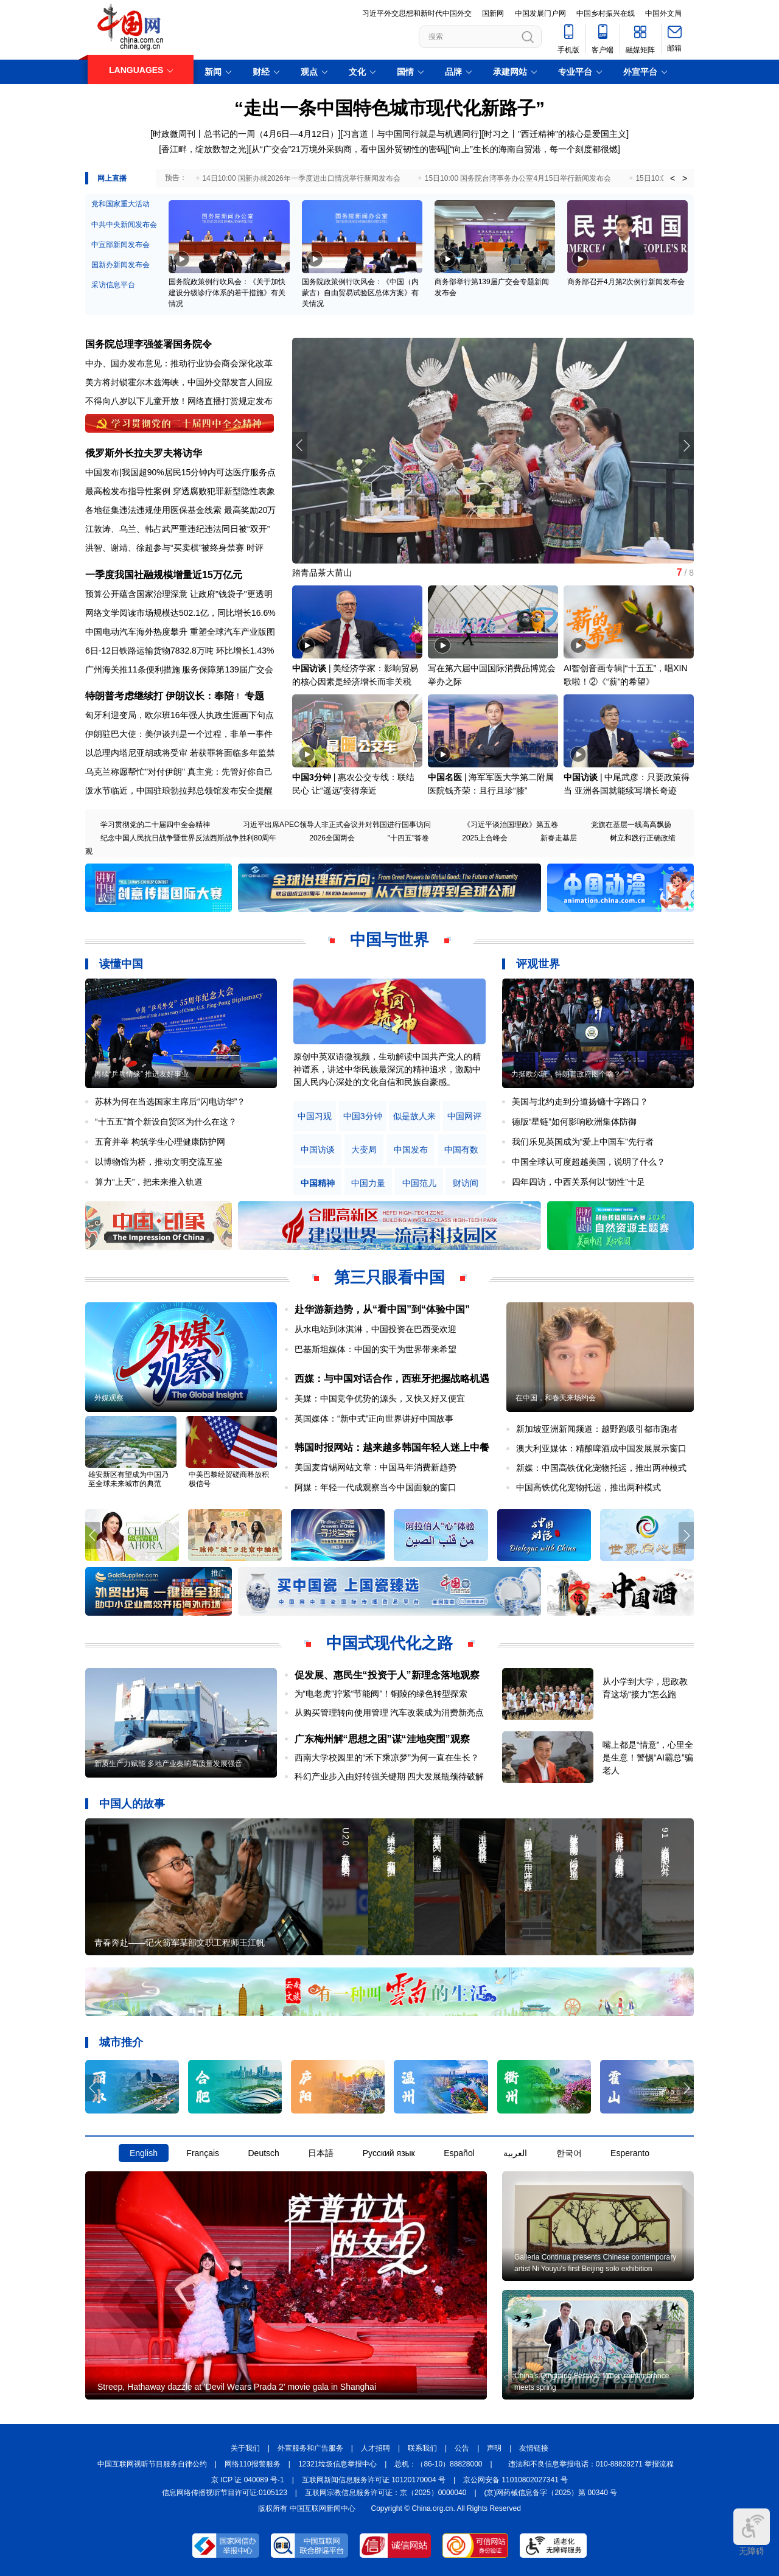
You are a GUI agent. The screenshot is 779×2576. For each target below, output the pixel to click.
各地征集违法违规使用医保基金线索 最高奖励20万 (180, 510)
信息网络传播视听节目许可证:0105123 (224, 2492)
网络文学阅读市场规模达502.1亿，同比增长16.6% (180, 613)
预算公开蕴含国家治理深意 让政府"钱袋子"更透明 (179, 594)
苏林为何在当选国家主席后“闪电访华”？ (170, 1101)
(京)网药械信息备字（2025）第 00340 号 (551, 2492)
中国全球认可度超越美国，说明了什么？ (588, 1162)
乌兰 (127, 529)
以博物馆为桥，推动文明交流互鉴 (159, 1162)
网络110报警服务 (253, 2464)
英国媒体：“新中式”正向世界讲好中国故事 (374, 1418)
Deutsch (263, 2153)
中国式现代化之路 (389, 1643)
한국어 (569, 2153)
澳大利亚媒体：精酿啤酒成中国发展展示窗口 (601, 1448)
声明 (494, 2448)
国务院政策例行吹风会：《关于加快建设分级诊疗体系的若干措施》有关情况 (227, 292)
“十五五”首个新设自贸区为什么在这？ (166, 1121)
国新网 (493, 13)
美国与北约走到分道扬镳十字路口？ (580, 1101)
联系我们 (422, 2448)
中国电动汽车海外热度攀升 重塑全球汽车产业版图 (180, 632)
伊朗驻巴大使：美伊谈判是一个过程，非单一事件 (179, 734)
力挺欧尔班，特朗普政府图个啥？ (566, 1074)
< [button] (672, 178)
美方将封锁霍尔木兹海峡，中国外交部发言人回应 (179, 382)
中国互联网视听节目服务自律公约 (152, 2464)
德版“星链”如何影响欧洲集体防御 (574, 1121)
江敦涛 (98, 529)
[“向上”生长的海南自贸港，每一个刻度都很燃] (534, 149)
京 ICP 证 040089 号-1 (247, 2480)
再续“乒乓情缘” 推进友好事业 (141, 1074)
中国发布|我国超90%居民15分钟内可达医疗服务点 (180, 472)
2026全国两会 (332, 838)
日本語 (321, 2153)
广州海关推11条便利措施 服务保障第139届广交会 (179, 669)
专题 (254, 696)
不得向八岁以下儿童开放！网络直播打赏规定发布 (179, 401)
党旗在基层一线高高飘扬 (631, 824)
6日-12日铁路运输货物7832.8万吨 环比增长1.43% (179, 650)
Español (459, 2153)
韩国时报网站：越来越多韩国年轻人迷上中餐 (392, 1447)
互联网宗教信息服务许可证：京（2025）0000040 (385, 2492)
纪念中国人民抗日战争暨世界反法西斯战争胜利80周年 (188, 838)
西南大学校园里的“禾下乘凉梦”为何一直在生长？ (387, 1757)
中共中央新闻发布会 (124, 224)
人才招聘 (375, 2448)
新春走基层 (558, 838)
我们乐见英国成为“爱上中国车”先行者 (583, 1142)
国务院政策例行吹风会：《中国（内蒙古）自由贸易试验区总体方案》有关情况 (360, 292)
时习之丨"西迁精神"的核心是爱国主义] (556, 134)
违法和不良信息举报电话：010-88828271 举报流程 (591, 2464)
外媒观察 (109, 1398)
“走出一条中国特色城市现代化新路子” (389, 108)
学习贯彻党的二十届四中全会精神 (155, 824)
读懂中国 (121, 964)
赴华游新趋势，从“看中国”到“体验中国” (382, 1309)
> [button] (684, 178)
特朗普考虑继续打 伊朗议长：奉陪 (159, 696)
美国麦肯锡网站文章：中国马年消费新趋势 (375, 1467)
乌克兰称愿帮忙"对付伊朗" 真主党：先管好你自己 (179, 772)
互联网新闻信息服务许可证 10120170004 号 (373, 2480)
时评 (255, 548)
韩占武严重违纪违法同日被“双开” (207, 529)
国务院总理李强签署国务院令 (148, 344)
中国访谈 (309, 668)
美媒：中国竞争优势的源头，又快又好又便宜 (380, 1398)
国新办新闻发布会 (120, 264)
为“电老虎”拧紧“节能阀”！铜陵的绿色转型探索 (381, 1693)
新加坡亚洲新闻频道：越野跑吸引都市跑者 (597, 1429)
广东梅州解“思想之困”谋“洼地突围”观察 (382, 1739)
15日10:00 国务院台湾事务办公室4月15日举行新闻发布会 (518, 178)
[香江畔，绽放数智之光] (204, 149)
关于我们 (245, 2448)
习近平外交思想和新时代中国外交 (417, 13)
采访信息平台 (113, 285)
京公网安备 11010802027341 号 (515, 2480)
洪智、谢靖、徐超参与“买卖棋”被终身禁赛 (164, 548)
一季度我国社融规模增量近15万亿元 (163, 575)
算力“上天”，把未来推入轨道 (149, 1182)
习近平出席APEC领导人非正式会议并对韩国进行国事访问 (337, 824)
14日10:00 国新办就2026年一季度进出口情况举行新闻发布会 (301, 178)
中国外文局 (663, 13)
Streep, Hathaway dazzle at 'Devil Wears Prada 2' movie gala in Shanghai (236, 2387)
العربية (515, 2153)
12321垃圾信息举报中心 (337, 2464)
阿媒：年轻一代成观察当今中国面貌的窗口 (375, 1487)
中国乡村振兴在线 (605, 13)
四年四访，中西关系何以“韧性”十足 (578, 1182)
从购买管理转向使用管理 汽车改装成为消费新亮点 (389, 1712)
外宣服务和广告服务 (310, 2448)
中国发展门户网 (540, 13)
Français (202, 2153)
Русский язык (389, 2153)
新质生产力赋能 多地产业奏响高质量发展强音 (168, 1763)
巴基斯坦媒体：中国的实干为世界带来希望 (375, 1349)
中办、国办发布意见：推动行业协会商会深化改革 (179, 363)
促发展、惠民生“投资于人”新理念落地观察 (387, 1675)
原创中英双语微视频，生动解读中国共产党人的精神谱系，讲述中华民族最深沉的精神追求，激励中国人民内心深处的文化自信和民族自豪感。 (387, 1069)
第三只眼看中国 (389, 1277)
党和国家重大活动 (120, 204)
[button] (686, 445)
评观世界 (538, 964)
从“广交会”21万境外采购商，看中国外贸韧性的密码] (349, 149)
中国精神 (318, 1183)
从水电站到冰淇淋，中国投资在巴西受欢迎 (375, 1329)
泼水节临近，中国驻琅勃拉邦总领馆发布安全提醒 (179, 790)
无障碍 (751, 2532)
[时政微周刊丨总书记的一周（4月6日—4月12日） (244, 134)
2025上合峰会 (485, 838)
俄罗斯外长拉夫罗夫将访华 (143, 453)
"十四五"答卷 (409, 838)
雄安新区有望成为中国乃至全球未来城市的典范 (128, 1479)
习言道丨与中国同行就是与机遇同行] (412, 134)
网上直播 (112, 178)
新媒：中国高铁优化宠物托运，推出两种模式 (601, 1468)
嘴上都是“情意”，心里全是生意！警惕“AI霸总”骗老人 (648, 1757)
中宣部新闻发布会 (120, 244)
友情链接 (533, 2448)
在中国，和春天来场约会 (555, 1398)
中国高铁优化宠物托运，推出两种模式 (588, 1487)
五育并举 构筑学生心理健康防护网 (160, 1142)
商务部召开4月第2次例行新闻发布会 (626, 281)
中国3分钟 (311, 777)
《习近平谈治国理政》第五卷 (510, 824)
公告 (462, 2448)
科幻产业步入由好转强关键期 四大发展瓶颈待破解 (389, 1776)
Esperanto (629, 2153)
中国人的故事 (132, 1804)
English (144, 2153)
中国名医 (445, 777)
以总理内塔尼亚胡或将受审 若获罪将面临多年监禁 (180, 753)
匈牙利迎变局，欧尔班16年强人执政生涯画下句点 (179, 715)
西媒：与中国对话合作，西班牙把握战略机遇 (392, 1379)
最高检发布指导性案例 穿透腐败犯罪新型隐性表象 (180, 491)
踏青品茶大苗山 (322, 573)
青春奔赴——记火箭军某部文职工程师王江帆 (179, 1942)
